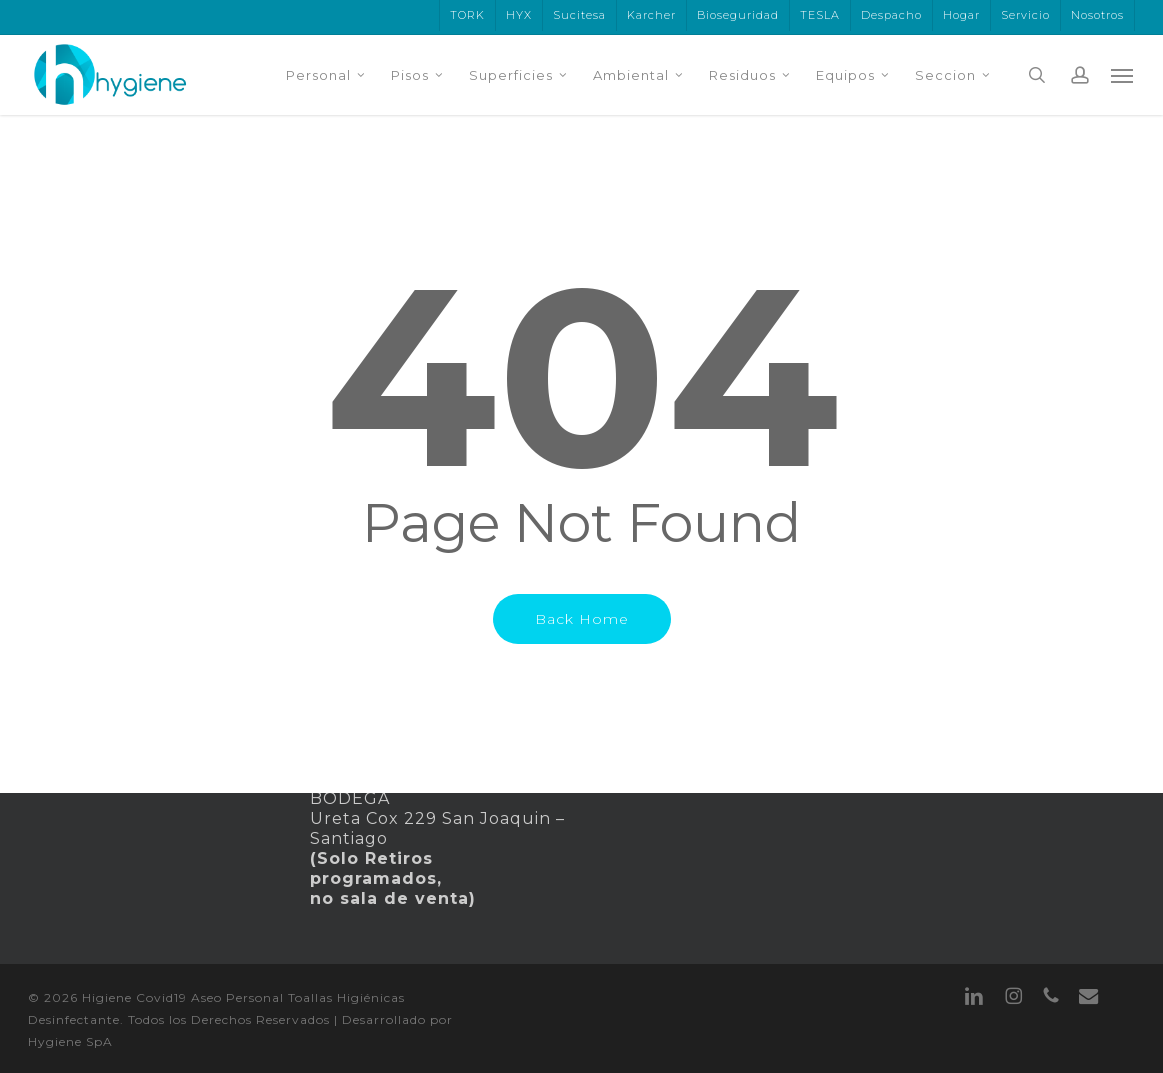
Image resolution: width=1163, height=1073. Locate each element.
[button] (1123, 75)
